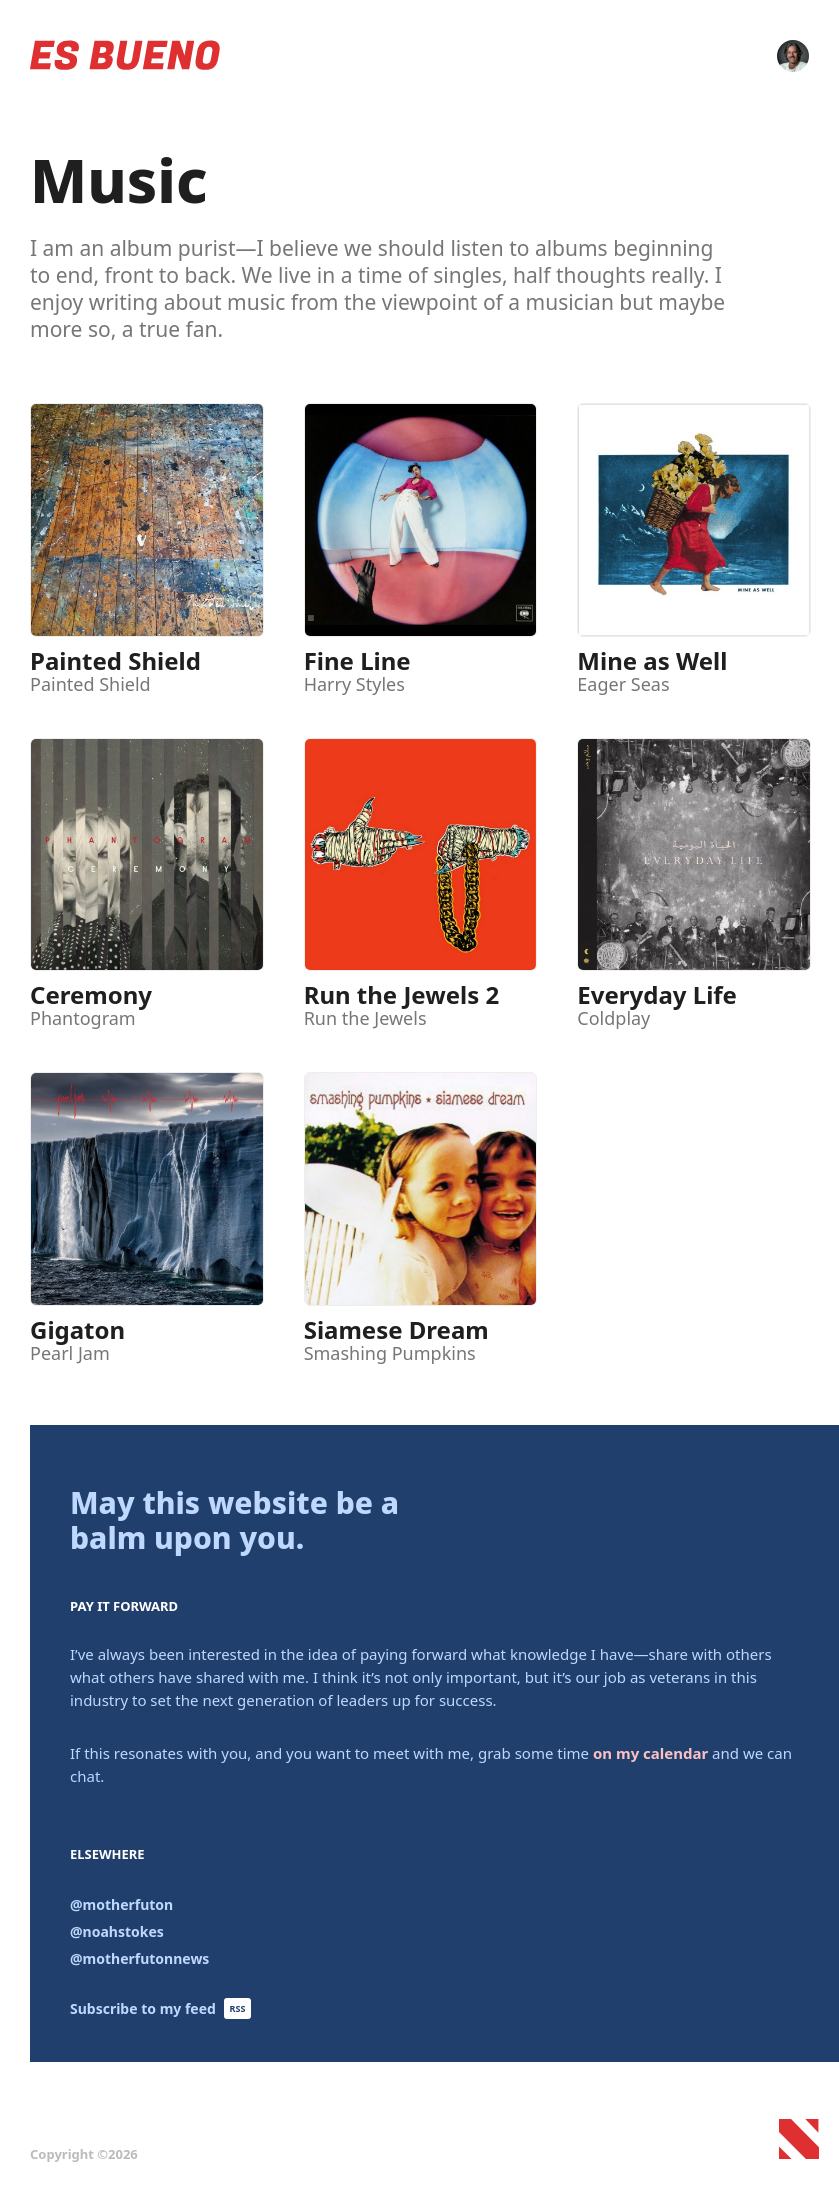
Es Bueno (125, 55)
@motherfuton (121, 1904)
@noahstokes (117, 1931)
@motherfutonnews (139, 1958)
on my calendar (650, 1753)
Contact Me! (793, 56)
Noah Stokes (809, 2149)
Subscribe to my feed (160, 2008)
